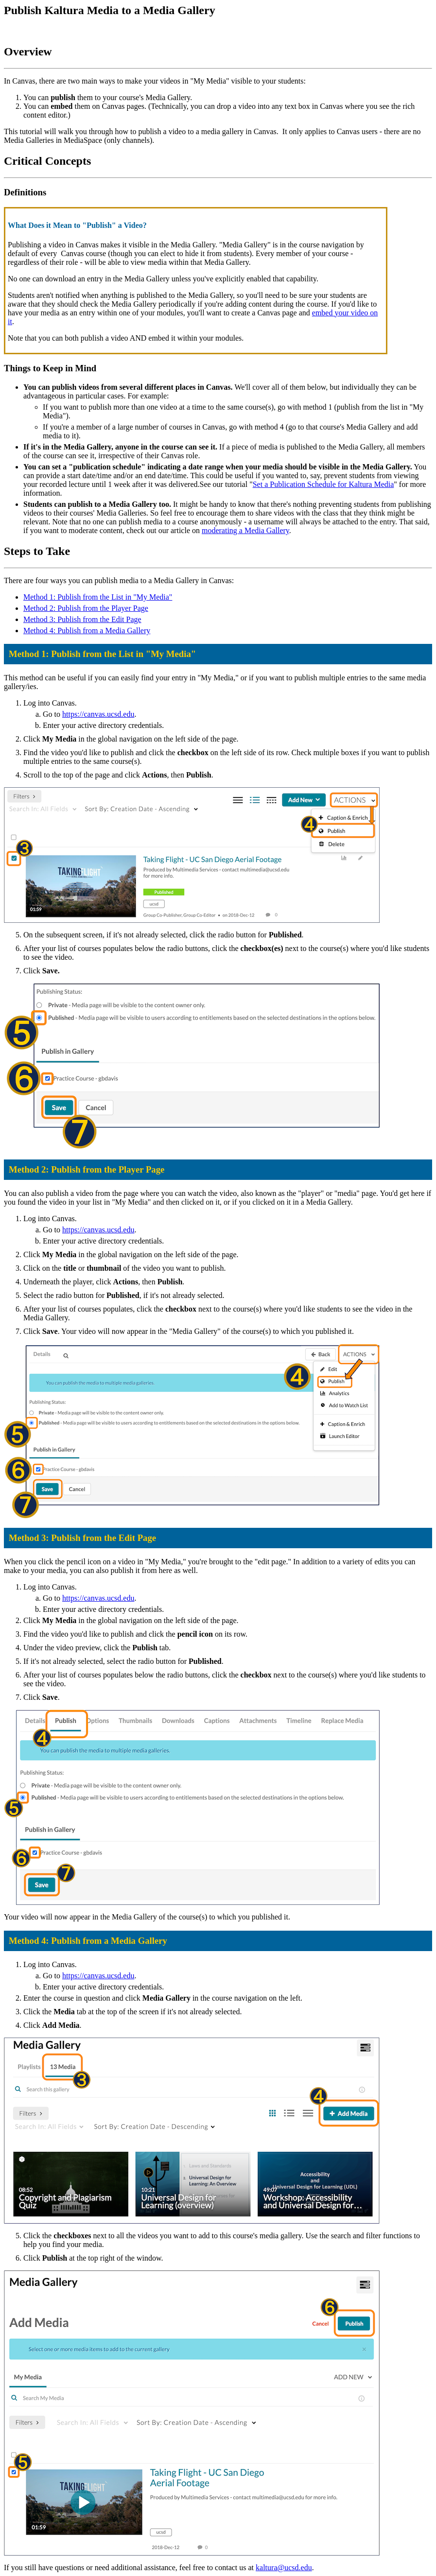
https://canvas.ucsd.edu (98, 714)
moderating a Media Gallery (245, 530)
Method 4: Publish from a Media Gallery (86, 630)
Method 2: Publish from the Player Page (85, 608)
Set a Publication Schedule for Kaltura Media (323, 484)
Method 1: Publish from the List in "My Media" (97, 597)
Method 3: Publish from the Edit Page (82, 619)
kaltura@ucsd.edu (284, 2567)
